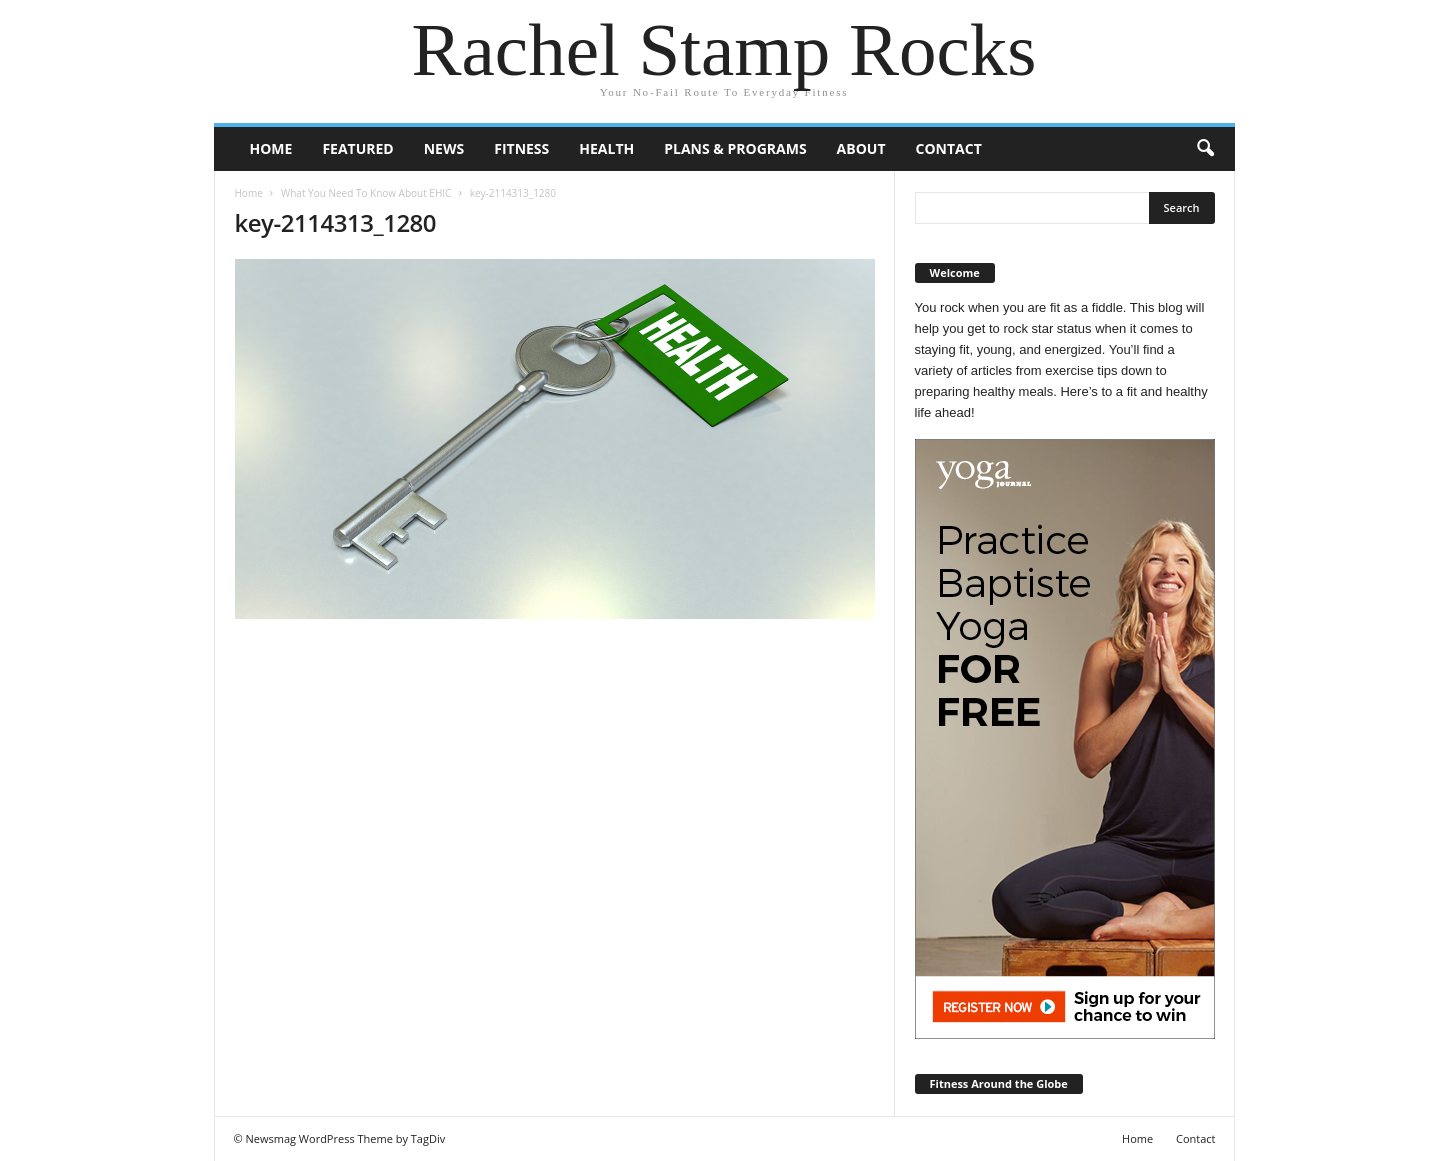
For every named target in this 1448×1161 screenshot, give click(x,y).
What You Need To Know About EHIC (366, 193)
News (444, 148)
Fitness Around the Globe (999, 1083)
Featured (357, 148)
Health (606, 148)
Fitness (521, 148)
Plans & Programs (735, 148)
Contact (949, 148)
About (861, 148)
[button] (1205, 149)
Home (271, 148)
